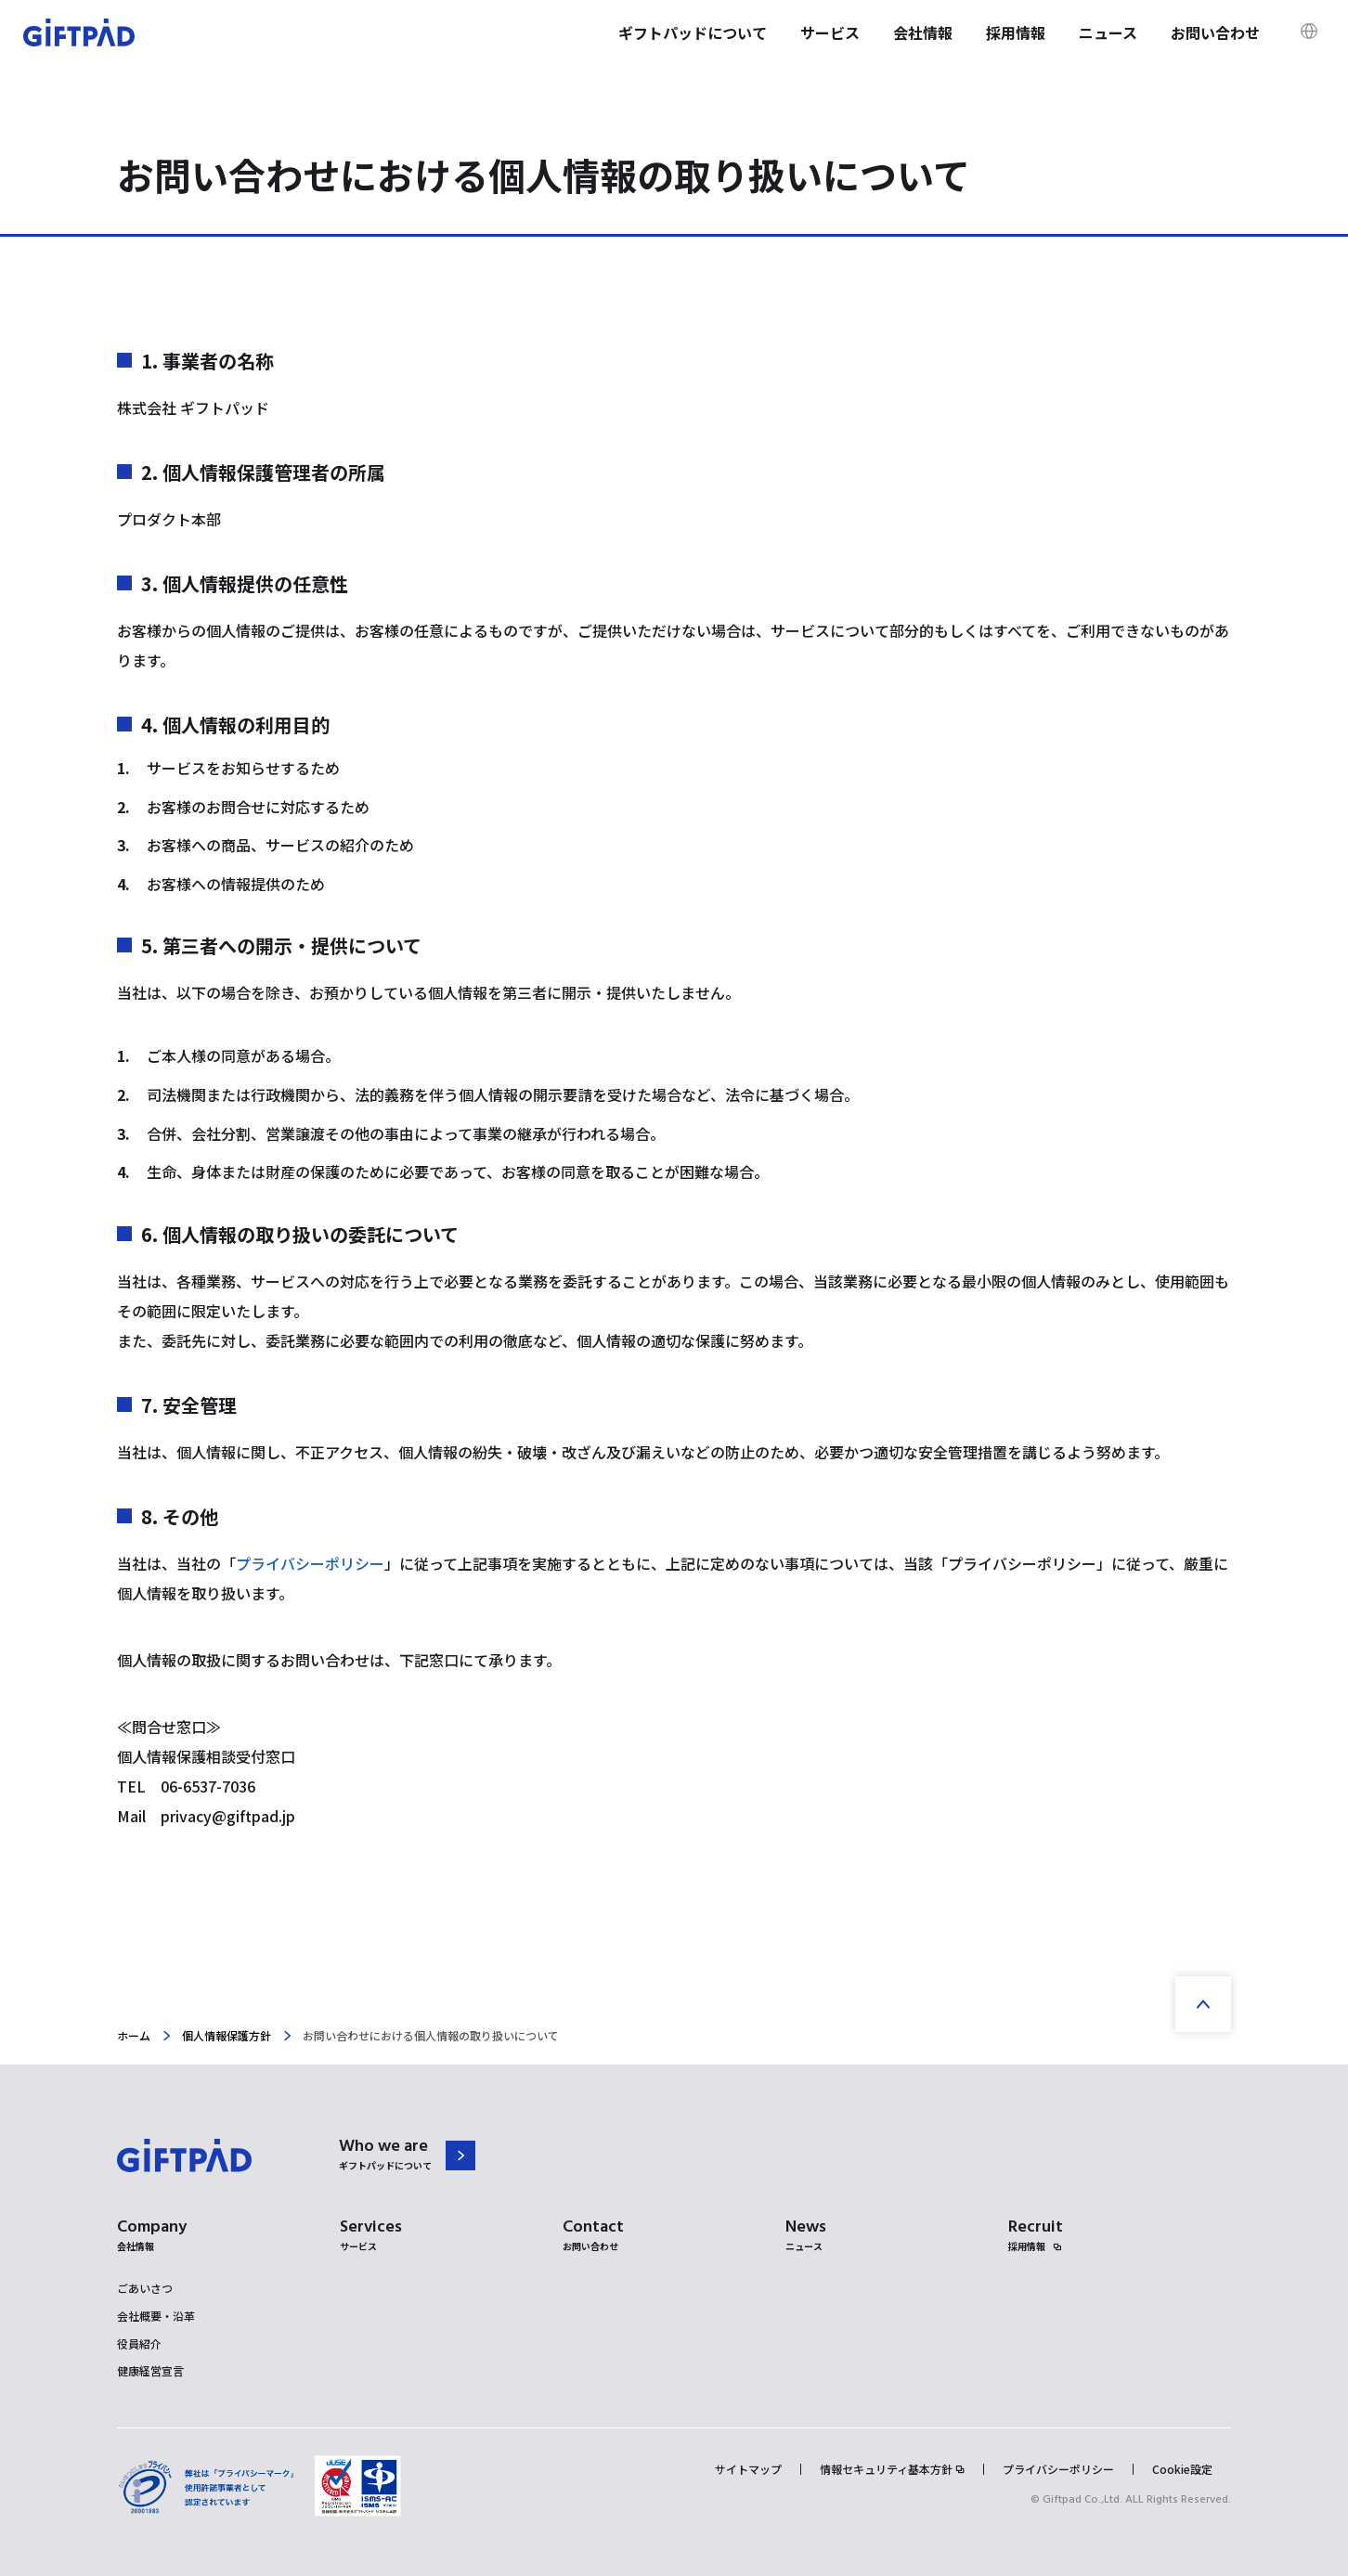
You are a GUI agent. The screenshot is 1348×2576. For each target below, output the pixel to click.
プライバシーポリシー (310, 1563)
